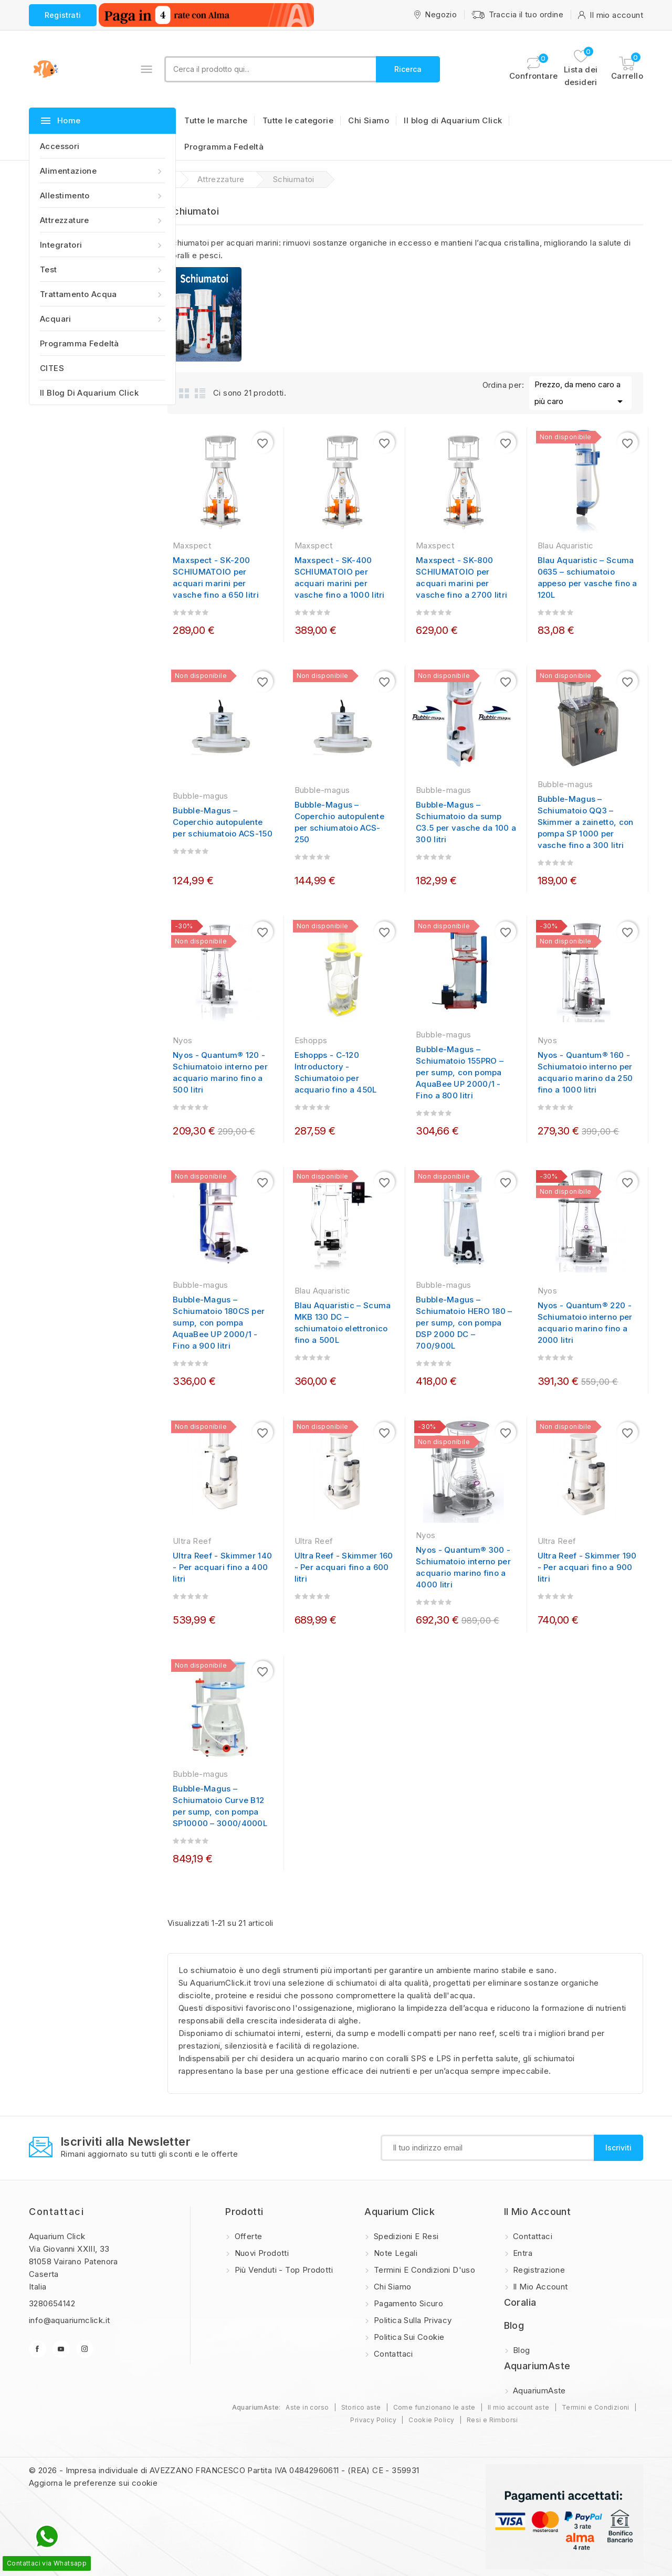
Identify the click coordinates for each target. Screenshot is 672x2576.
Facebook (37, 2349)
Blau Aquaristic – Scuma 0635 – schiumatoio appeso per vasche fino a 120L (587, 577)
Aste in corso (307, 2407)
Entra (521, 2253)
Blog (520, 2350)
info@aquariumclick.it (69, 2320)
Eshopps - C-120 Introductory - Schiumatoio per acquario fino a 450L (336, 1072)
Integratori (102, 244)
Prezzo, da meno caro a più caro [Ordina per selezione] (580, 393)
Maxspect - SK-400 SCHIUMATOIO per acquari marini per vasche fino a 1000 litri (340, 577)
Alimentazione (102, 170)
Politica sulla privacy (411, 2320)
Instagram (84, 2349)
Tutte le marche (215, 120)
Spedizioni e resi (404, 2236)
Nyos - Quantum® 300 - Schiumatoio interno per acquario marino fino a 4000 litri (463, 1567)
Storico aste (361, 2407)
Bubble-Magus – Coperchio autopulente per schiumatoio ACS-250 (339, 822)
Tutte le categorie (297, 120)
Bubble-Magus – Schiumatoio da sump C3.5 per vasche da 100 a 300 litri (466, 822)
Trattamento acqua (102, 294)
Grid (184, 393)
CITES (52, 368)
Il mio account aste (519, 2407)
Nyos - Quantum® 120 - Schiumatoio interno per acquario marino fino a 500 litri (220, 1072)
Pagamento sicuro (407, 2303)
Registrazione (538, 2270)
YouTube (61, 2349)
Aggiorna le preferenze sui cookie (93, 2483)
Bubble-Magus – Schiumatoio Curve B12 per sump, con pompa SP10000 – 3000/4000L (220, 1806)
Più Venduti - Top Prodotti (282, 2270)
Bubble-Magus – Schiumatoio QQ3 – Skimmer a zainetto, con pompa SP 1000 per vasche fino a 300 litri (586, 822)
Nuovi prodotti (260, 2253)
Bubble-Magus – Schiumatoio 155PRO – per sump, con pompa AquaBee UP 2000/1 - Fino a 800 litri (459, 1072)
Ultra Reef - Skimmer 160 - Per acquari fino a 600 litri (344, 1567)
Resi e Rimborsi (492, 2420)
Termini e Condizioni (595, 2407)
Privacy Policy (373, 2420)
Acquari (102, 318)
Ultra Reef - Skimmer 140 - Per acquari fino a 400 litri (222, 1567)
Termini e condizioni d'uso (423, 2270)
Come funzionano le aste (434, 2407)
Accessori (60, 146)
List (200, 393)
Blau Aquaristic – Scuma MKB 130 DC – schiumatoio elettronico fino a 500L (343, 1322)
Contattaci (56, 2211)
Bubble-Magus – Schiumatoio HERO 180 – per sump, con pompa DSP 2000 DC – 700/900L (464, 1323)
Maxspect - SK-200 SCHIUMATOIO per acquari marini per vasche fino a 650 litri (216, 577)
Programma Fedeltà (79, 343)
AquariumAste (538, 2390)
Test (102, 269)
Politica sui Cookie (407, 2337)
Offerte (247, 2236)
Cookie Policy (431, 2420)
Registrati (63, 14)
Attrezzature (102, 220)
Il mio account (539, 2287)
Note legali (394, 2253)
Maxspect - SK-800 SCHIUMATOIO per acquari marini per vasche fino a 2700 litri (461, 577)
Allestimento (102, 195)
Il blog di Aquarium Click (89, 393)
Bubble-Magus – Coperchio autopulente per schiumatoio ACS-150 (222, 822)
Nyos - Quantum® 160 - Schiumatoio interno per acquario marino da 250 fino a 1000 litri (585, 1072)
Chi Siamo (368, 120)
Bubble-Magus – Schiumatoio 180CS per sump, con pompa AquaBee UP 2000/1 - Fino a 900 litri (219, 1323)
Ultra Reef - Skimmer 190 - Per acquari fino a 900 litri (587, 1567)
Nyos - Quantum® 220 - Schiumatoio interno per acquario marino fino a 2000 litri (585, 1322)
